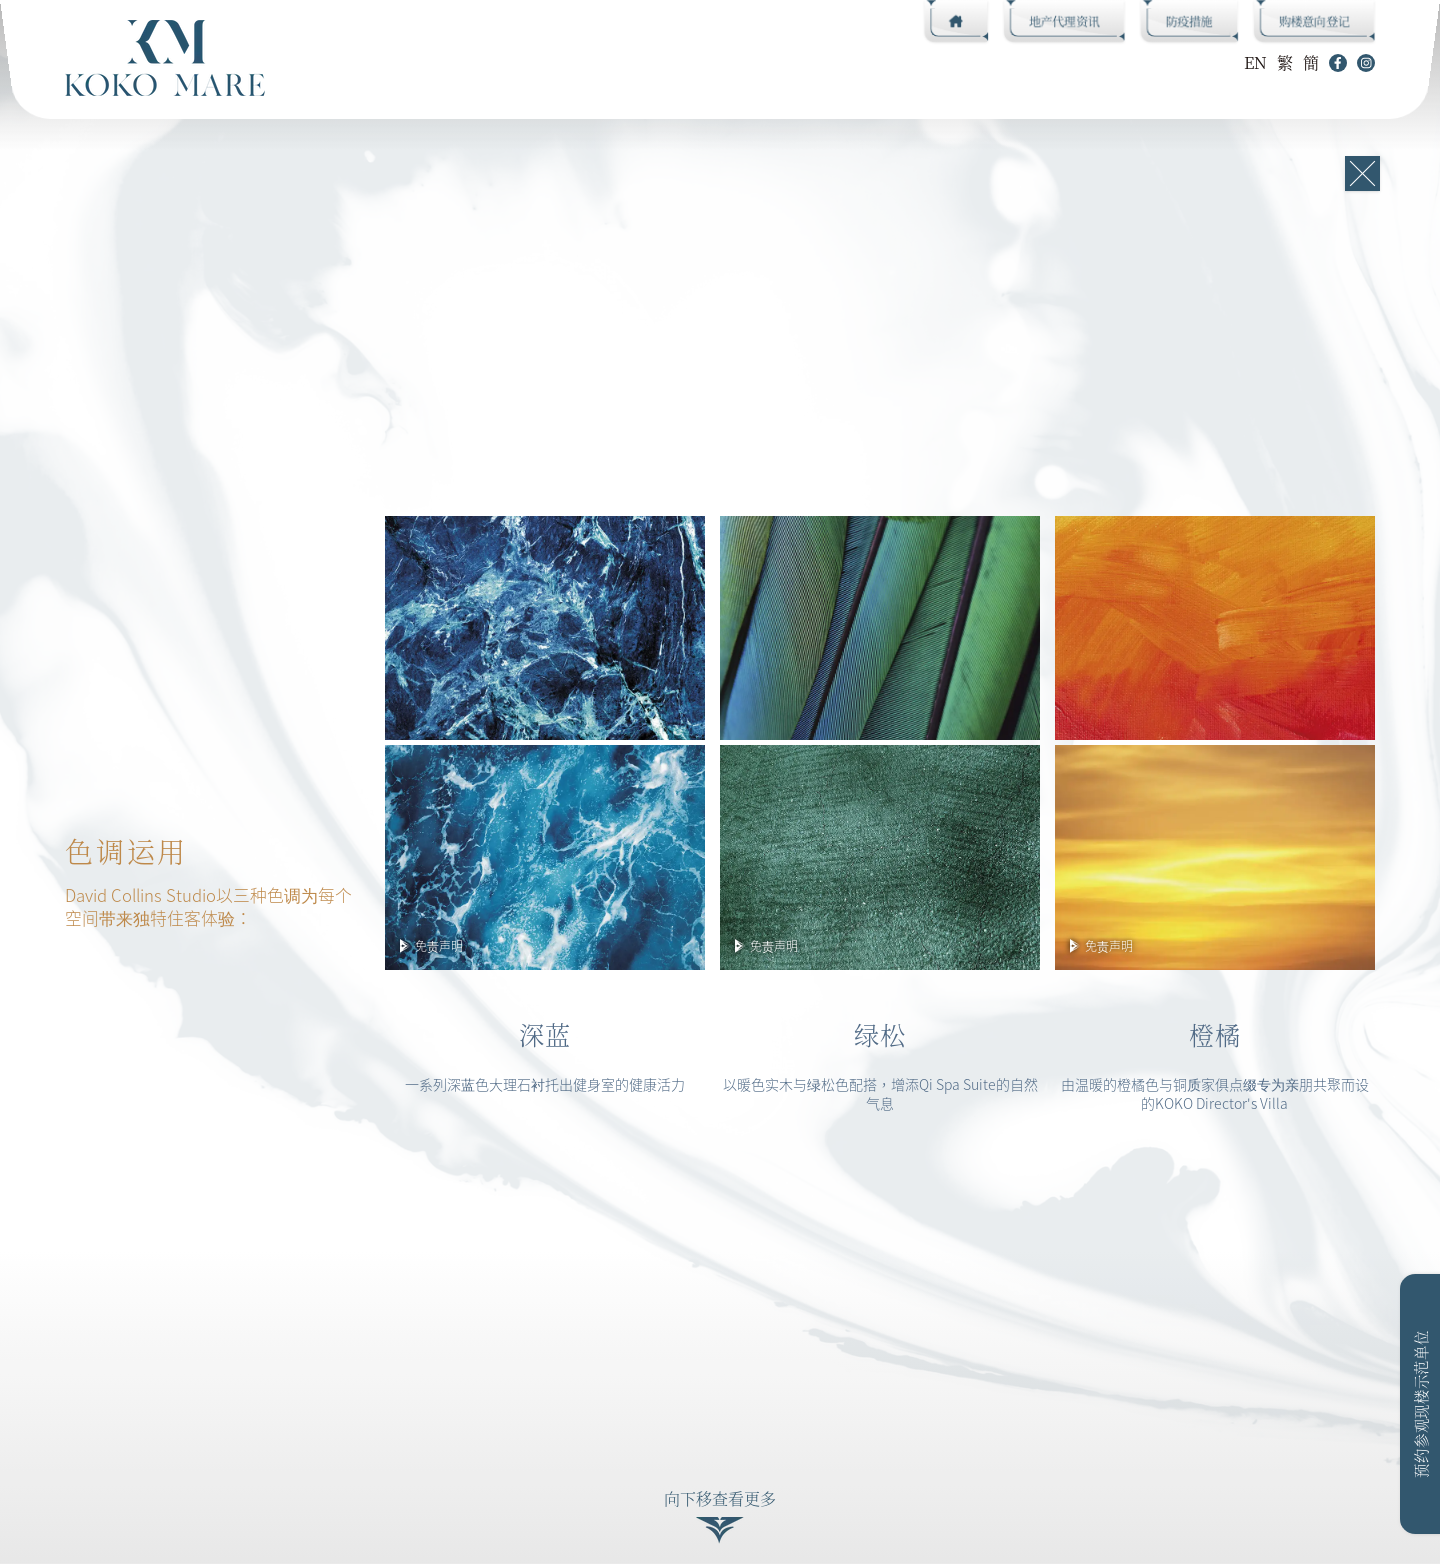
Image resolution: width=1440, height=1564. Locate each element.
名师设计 (500, 62)
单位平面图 (626, 62)
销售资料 (852, 62)
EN (1255, 62)
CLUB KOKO (373, 62)
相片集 (743, 62)
